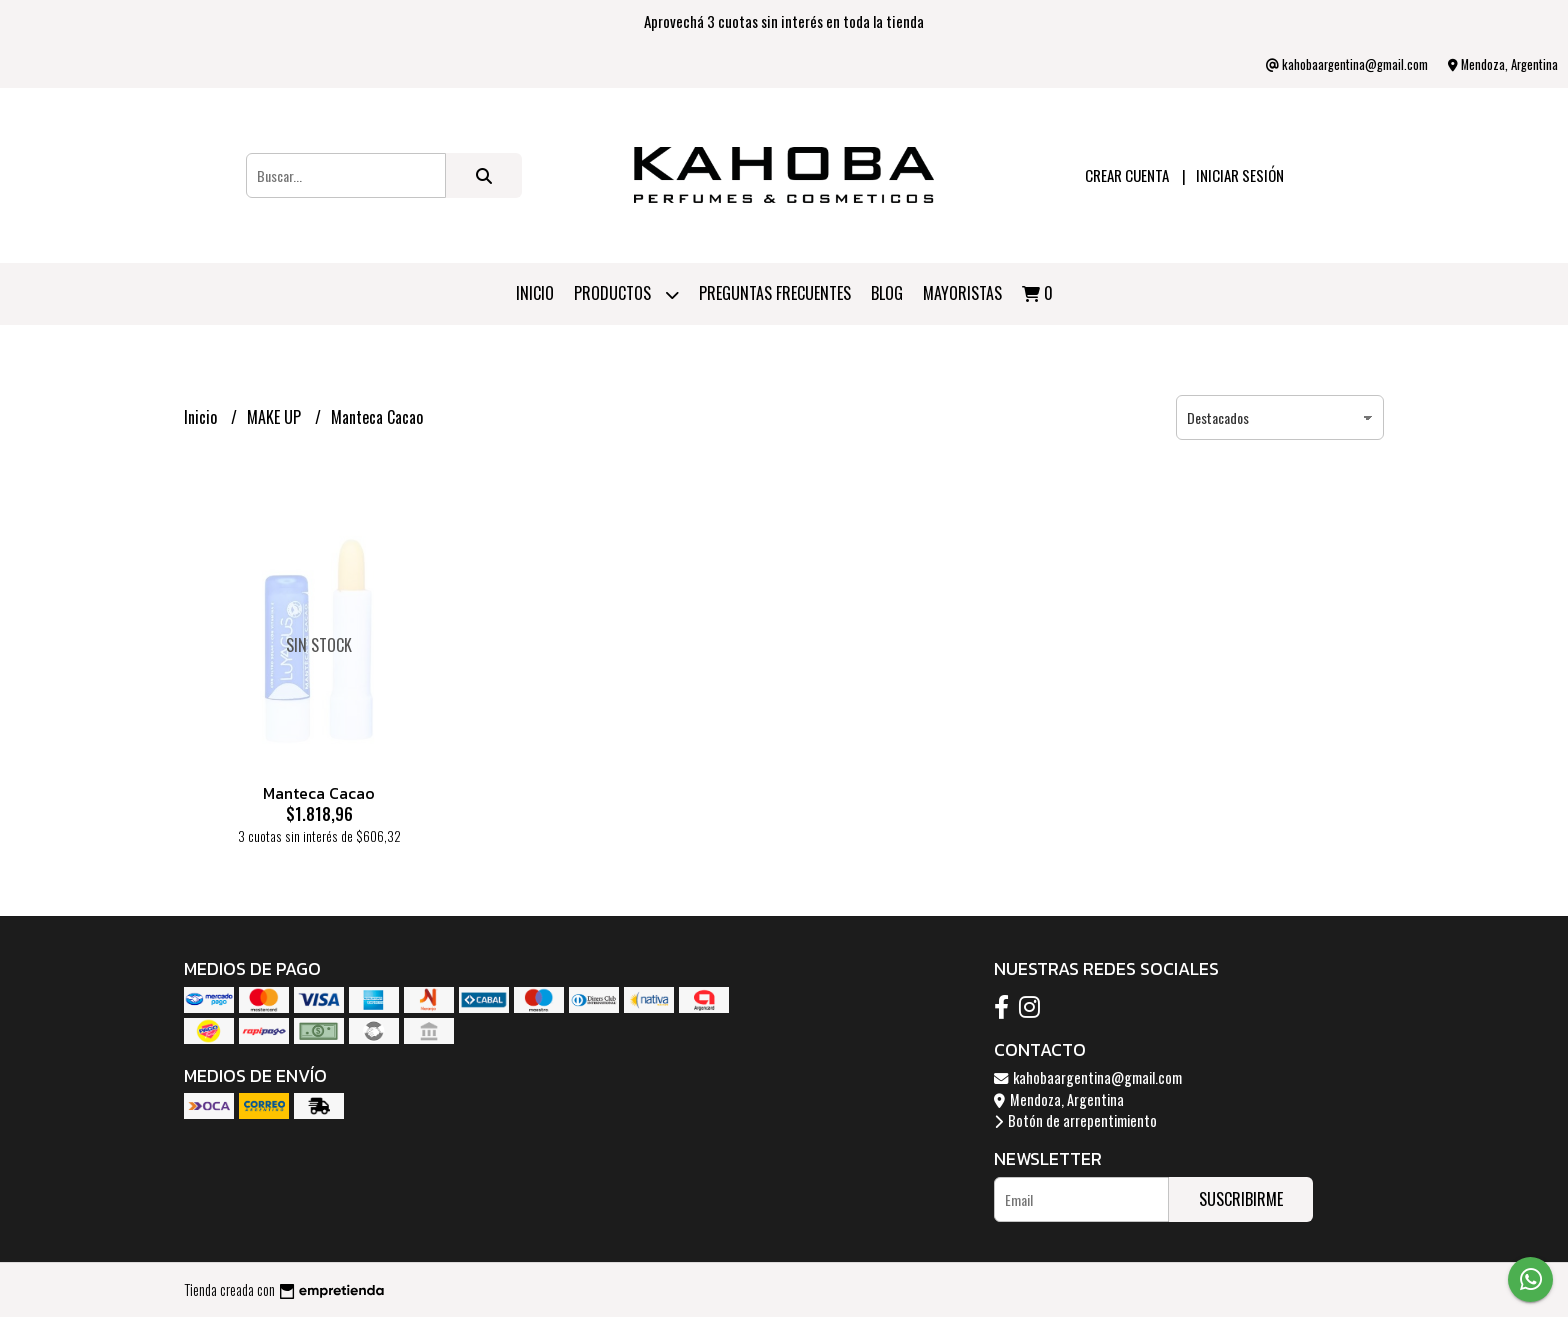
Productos (626, 294)
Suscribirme (1241, 1199)
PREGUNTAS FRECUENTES (775, 293)
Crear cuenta (1127, 175)
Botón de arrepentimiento (1075, 1120)
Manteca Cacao (319, 793)
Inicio (535, 293)
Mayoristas (962, 293)
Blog (887, 293)
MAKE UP (276, 417)
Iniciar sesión (1240, 175)
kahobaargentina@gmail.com (1088, 1077)
